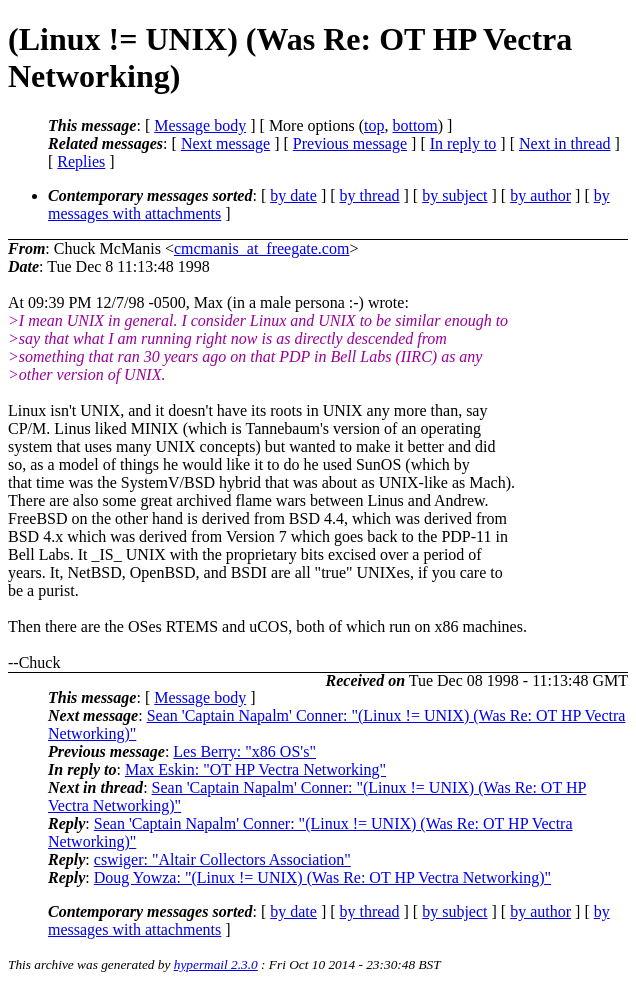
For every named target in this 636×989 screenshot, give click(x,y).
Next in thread (565, 143)
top (374, 125)
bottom (414, 125)
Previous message (350, 143)
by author (540, 195)
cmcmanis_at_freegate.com (261, 248)
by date (293, 195)
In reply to (463, 143)
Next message (225, 143)
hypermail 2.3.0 (216, 964)
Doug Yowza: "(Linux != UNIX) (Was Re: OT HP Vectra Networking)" (322, 877)
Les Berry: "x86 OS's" (244, 751)
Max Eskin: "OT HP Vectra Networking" (255, 769)
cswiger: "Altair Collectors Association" (222, 859)
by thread (370, 195)
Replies (81, 161)
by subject (454, 195)
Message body (200, 125)
